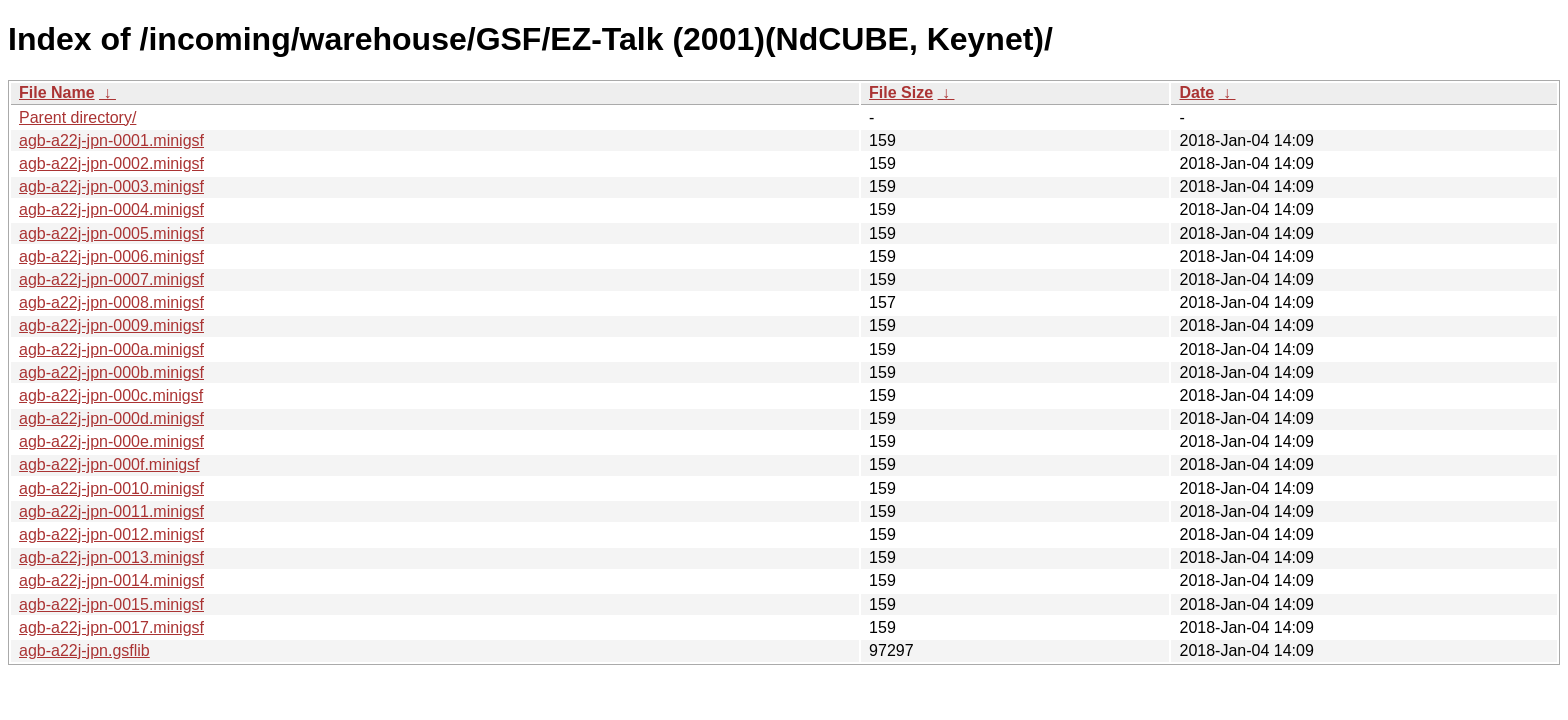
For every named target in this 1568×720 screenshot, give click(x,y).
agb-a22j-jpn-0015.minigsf (111, 604)
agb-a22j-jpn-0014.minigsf (111, 580)
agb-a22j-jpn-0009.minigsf (111, 325)
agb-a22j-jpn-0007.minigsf (111, 279)
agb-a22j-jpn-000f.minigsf (109, 464)
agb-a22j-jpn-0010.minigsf (111, 488)
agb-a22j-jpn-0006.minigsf (111, 256)
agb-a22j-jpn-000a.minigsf (111, 349)
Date (1196, 92)
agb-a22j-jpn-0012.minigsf (111, 534)
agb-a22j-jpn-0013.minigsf (111, 557)
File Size (901, 92)
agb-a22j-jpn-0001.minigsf (111, 140)
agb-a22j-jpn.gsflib (84, 650)
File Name (57, 92)
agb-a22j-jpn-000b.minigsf (111, 372)
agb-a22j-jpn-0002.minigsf (111, 163)
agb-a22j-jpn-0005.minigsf (111, 233)
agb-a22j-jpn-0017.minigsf (111, 627)
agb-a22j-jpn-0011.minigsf (111, 511)
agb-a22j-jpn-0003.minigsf (111, 186)
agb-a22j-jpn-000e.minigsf (111, 441)
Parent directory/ (77, 117)
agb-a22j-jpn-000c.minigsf (111, 395)
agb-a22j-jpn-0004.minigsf (111, 209)
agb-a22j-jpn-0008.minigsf (111, 302)
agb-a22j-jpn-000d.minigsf (111, 418)
